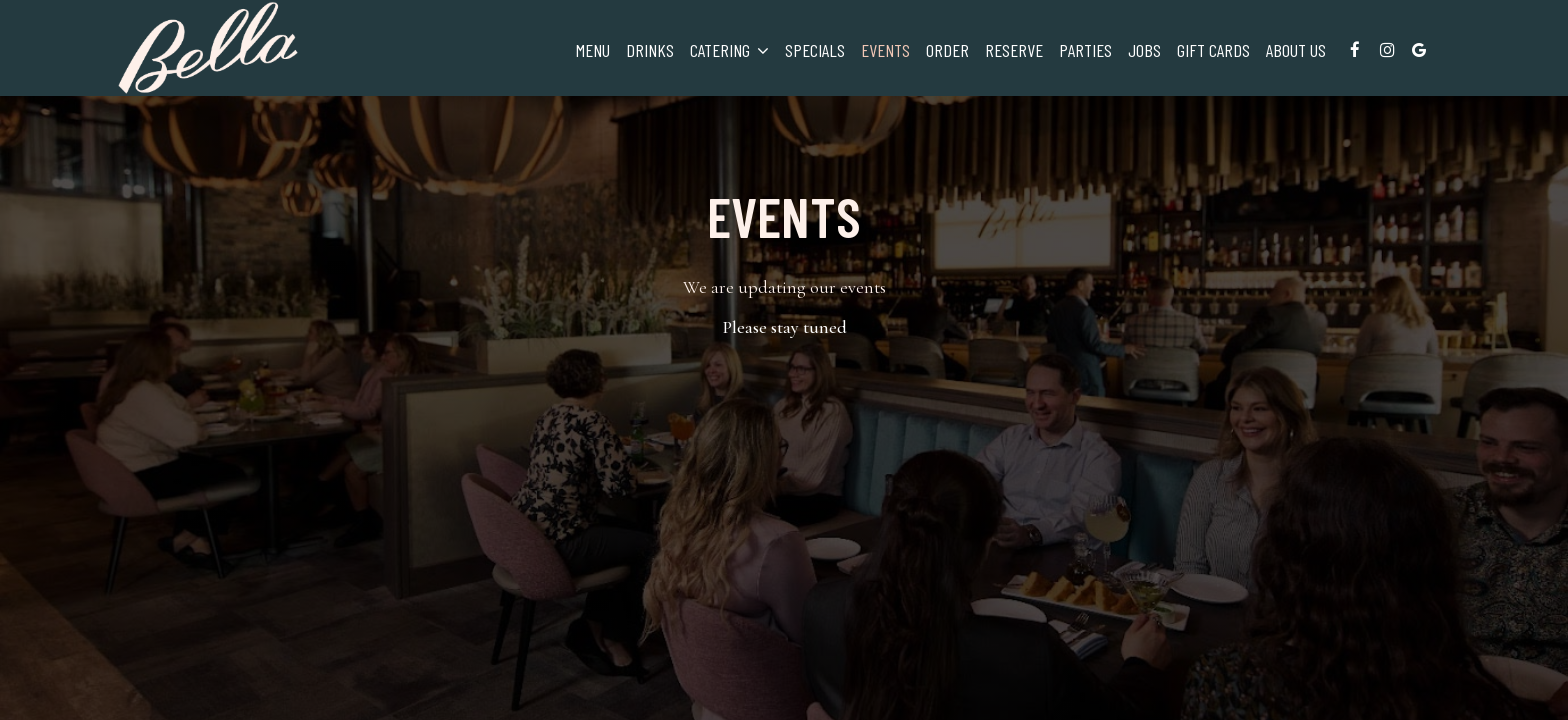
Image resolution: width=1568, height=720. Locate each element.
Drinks (650, 50)
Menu (593, 50)
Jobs (1144, 50)
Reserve (1014, 50)
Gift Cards (1213, 50)
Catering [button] (729, 50)
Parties (1085, 50)
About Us (1296, 50)
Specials (815, 50)
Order (947, 50)
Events (885, 50)
